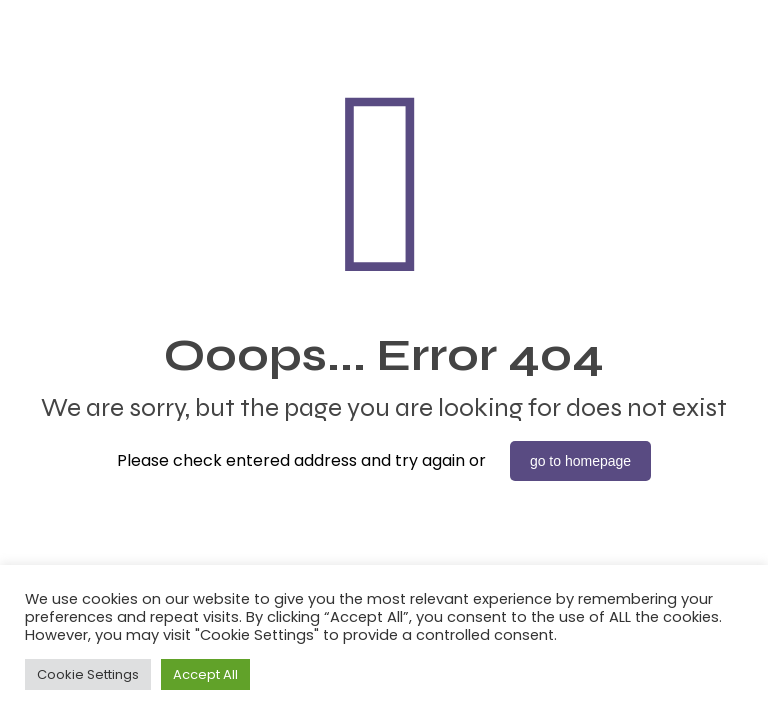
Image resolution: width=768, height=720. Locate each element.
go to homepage (580, 461)
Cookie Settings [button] (88, 674)
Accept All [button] (205, 674)
